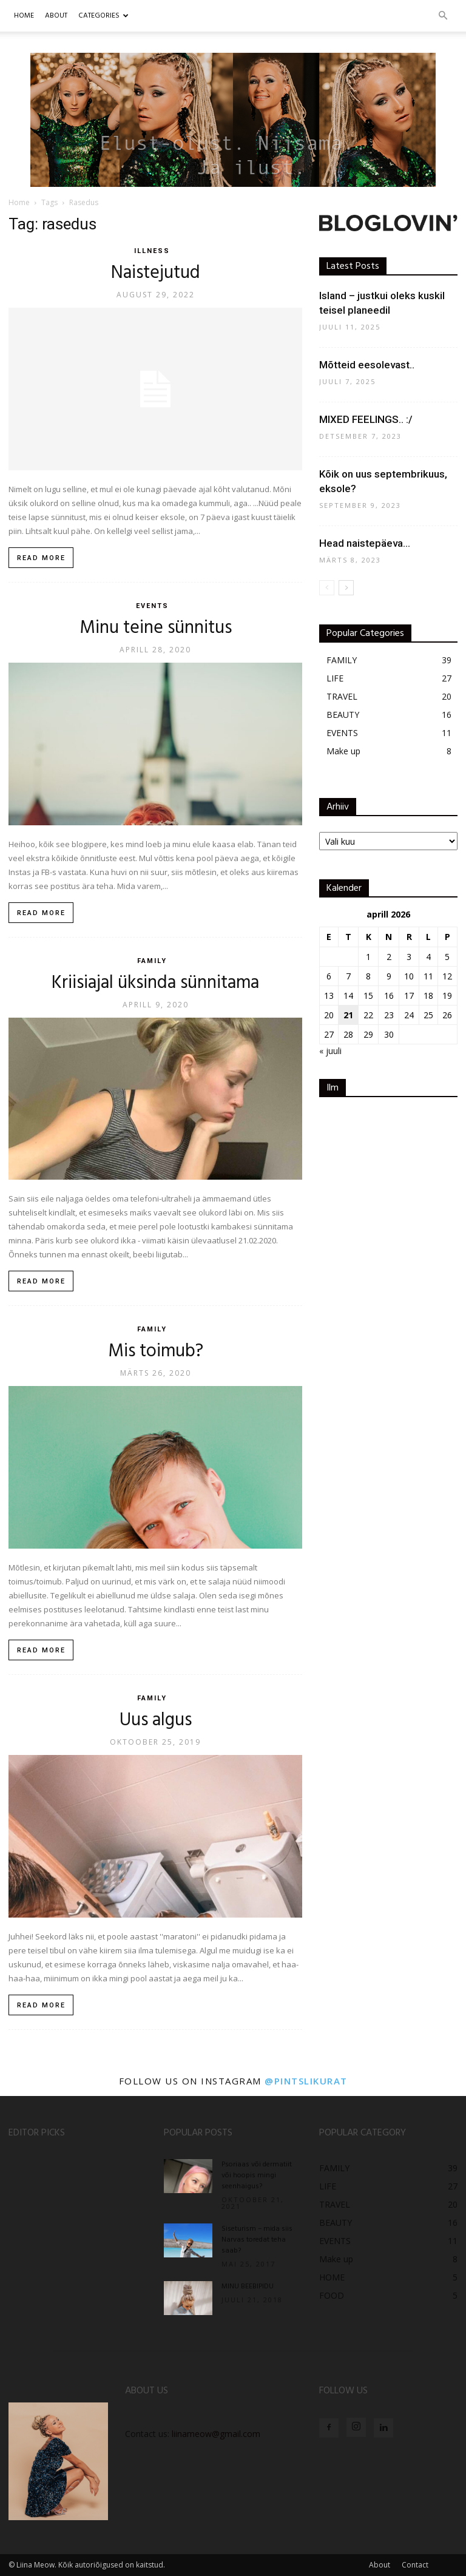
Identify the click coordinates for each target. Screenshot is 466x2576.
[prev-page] (326, 587)
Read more (41, 558)
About (379, 2565)
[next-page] (346, 587)
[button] (443, 16)
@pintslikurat (306, 2081)
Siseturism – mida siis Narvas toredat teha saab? (256, 2240)
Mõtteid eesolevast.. (366, 365)
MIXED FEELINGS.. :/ (366, 419)
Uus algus (156, 1720)
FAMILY (152, 961)
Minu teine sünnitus (155, 628)
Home (24, 16)
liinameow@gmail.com (216, 2433)
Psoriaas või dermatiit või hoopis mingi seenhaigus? (256, 2175)
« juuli (330, 1050)
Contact (415, 2565)
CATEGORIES (103, 16)
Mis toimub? (155, 1351)
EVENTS (152, 606)
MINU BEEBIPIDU (247, 2286)
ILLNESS (152, 251)
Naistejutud (155, 273)
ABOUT (56, 16)
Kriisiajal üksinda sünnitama (155, 983)
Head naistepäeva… (364, 543)
